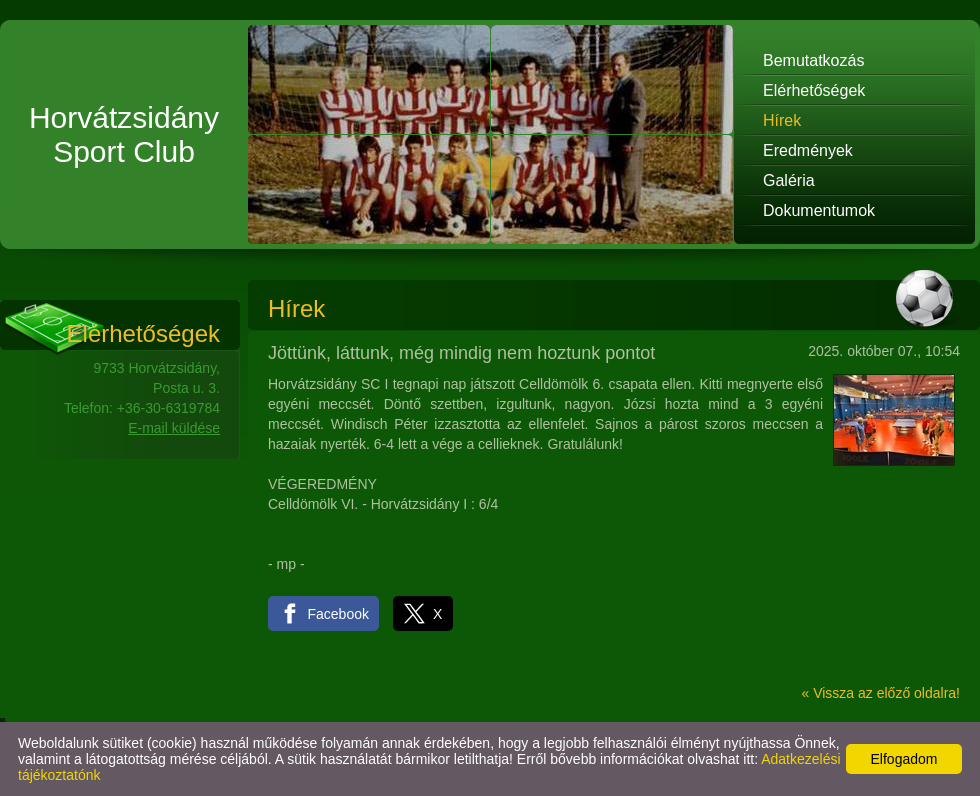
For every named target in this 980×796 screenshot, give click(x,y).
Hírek (782, 120)
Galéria (789, 180)
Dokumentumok (819, 210)
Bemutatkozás (813, 60)
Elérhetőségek (814, 90)
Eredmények (808, 150)
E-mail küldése (174, 428)
